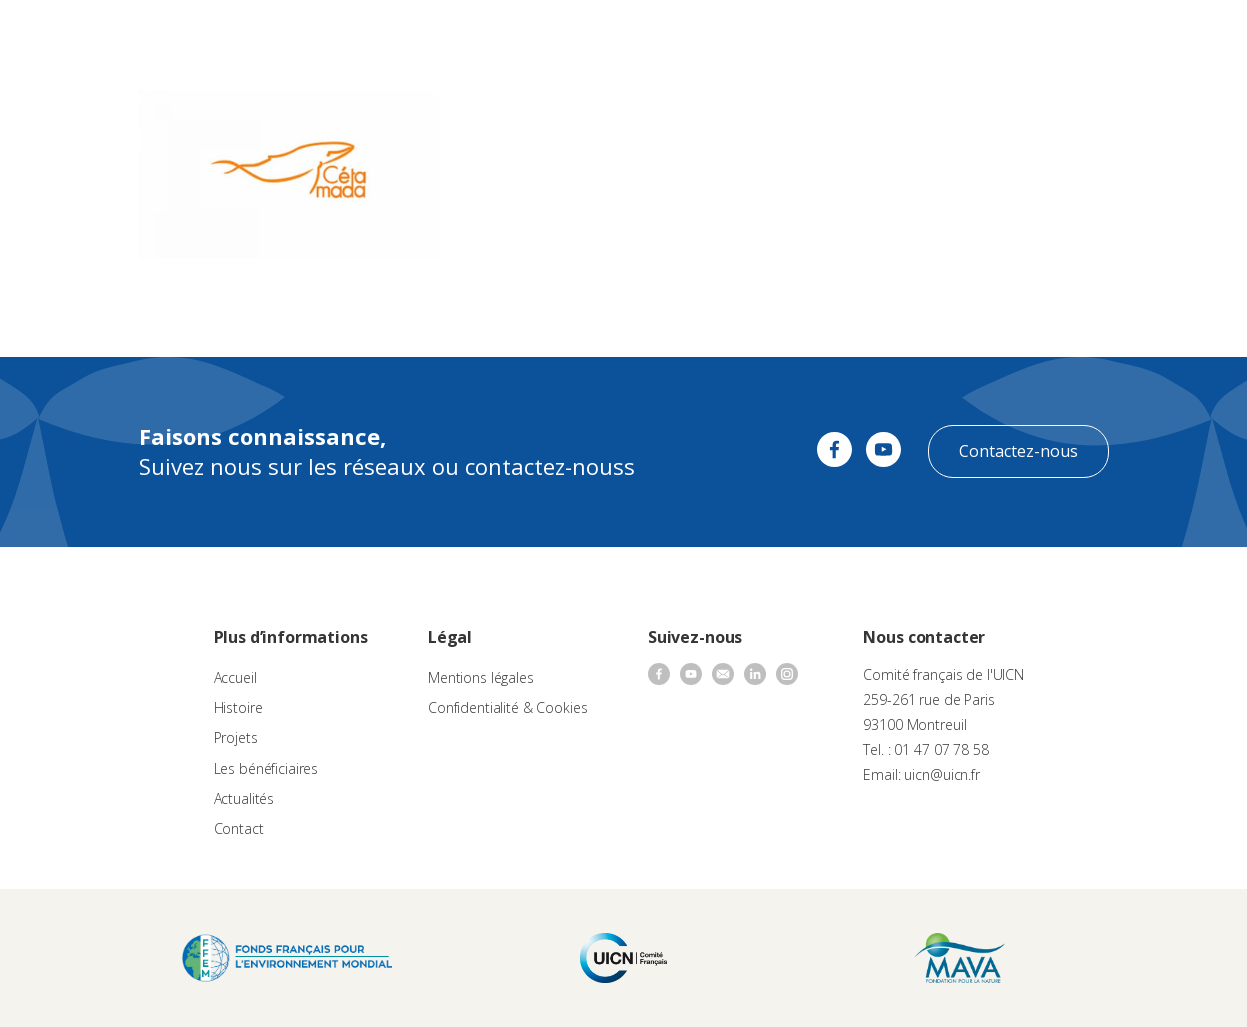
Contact (884, 35)
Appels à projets (491, 35)
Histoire (238, 707)
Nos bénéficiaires (706, 35)
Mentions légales (481, 677)
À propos (393, 35)
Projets (236, 737)
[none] (1189, 36)
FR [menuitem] (1179, 34)
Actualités (810, 35)
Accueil (235, 677)
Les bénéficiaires (266, 768)
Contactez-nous (1018, 451)
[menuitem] (1189, 36)
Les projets (596, 35)
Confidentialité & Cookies (508, 707)
